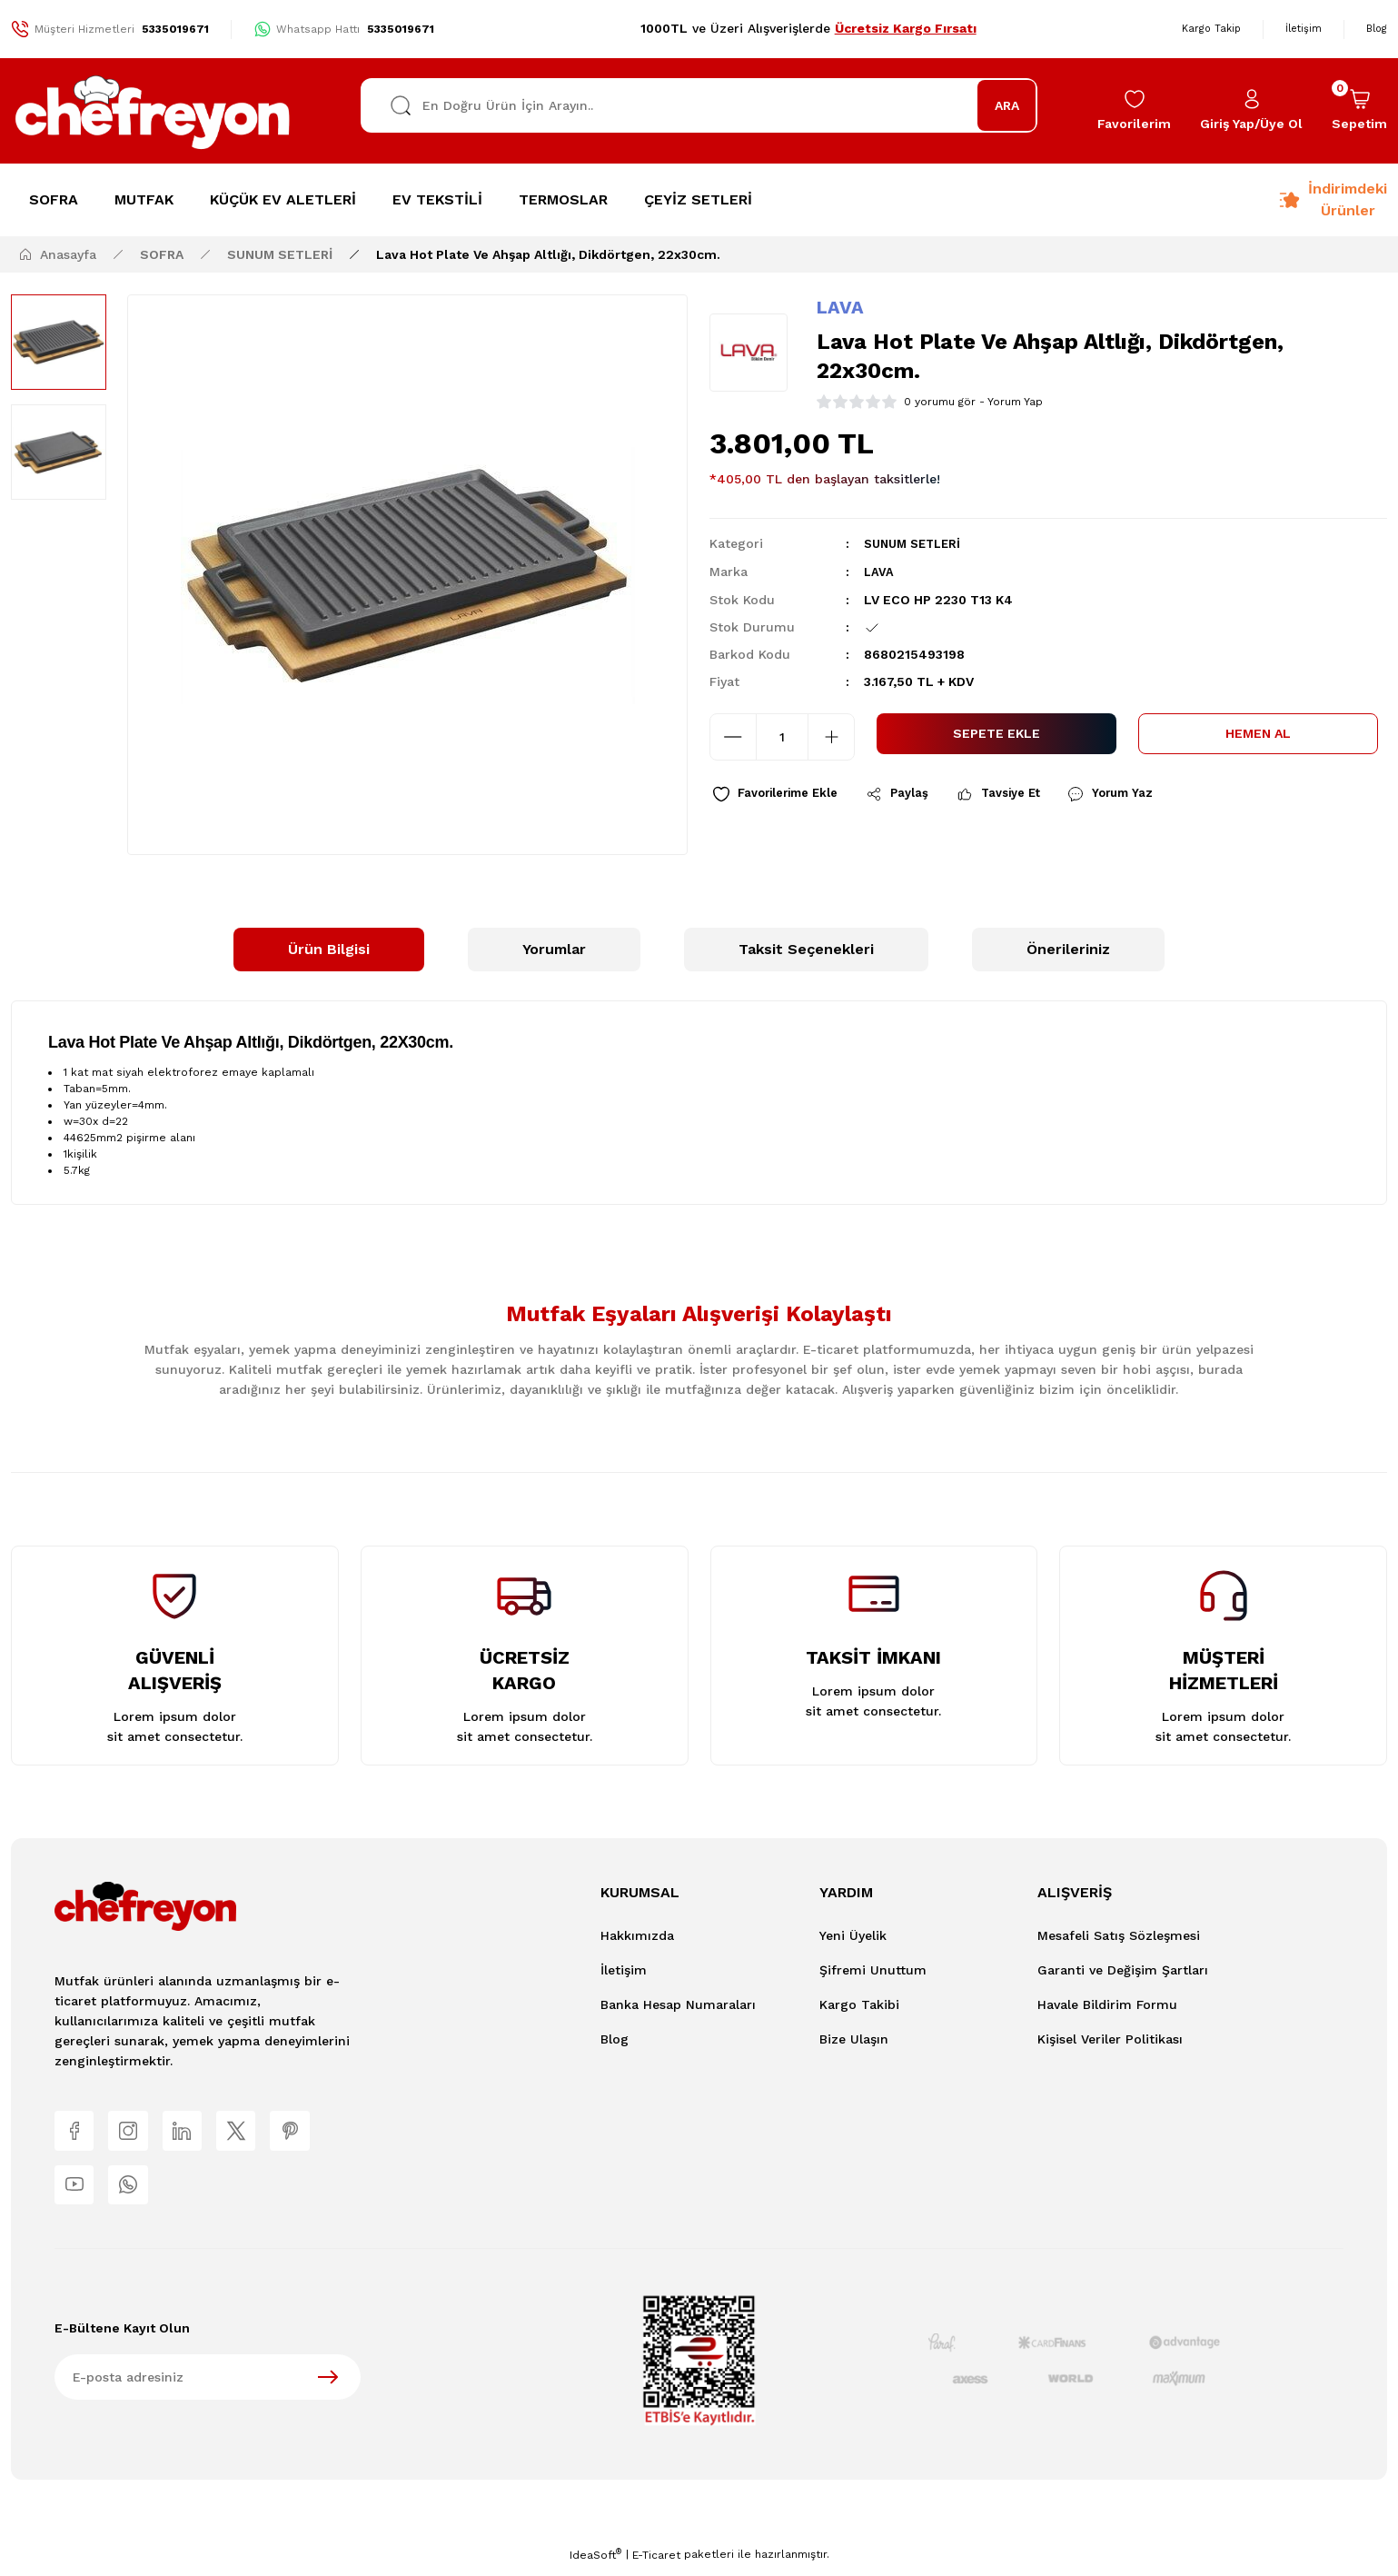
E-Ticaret (656, 2563)
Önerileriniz (1068, 949)
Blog (614, 2039)
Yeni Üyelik (853, 1935)
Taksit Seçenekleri (806, 949)
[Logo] (153, 111)
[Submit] (327, 2386)
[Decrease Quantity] (733, 735)
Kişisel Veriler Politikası (1110, 2039)
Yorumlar (554, 949)
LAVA (840, 307)
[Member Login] (1251, 111)
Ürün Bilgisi (329, 949)
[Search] (699, 105)
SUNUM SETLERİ (916, 543)
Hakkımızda (637, 1935)
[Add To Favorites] (782, 795)
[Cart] (1359, 111)
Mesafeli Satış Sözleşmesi (1118, 1935)
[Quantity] (782, 735)
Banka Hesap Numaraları (678, 2004)
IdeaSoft (595, 2563)
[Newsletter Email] (208, 2386)
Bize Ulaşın (853, 2039)
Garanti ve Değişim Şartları (1122, 1970)
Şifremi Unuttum (873, 1970)
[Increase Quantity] (831, 735)
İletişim (623, 1970)
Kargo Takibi (859, 2004)
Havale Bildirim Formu (1107, 2004)
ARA (1007, 105)
